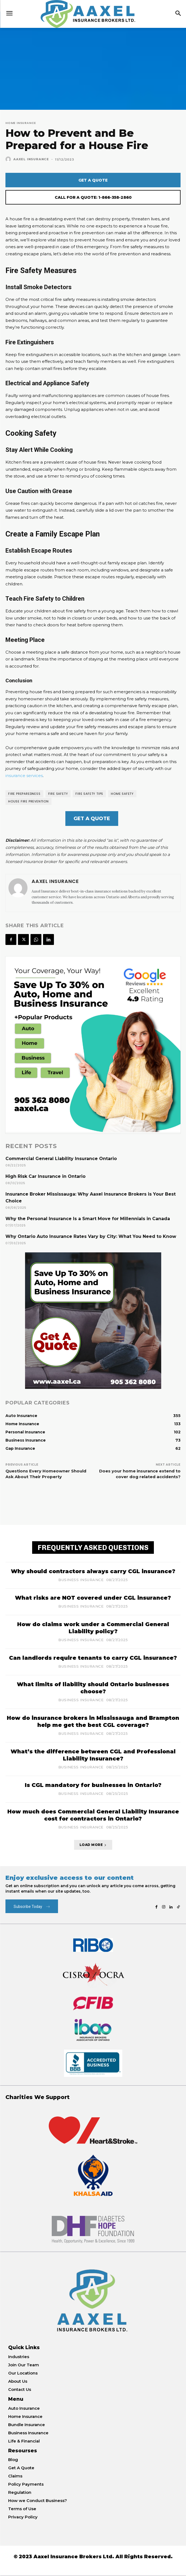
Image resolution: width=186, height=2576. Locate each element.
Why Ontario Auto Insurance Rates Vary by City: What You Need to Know (90, 1236)
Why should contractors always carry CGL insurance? (93, 1571)
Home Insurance (20, 122)
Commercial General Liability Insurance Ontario (61, 1158)
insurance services (24, 775)
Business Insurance (80, 1580)
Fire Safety (58, 794)
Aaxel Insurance (31, 159)
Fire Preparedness (24, 794)
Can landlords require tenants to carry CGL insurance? (93, 1658)
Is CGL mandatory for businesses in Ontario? (93, 1785)
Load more (93, 1845)
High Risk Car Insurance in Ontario (45, 1176)
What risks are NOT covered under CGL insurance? (93, 1597)
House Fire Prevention (28, 801)
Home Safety (122, 794)
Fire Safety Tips (89, 794)
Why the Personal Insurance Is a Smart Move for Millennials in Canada (87, 1218)
